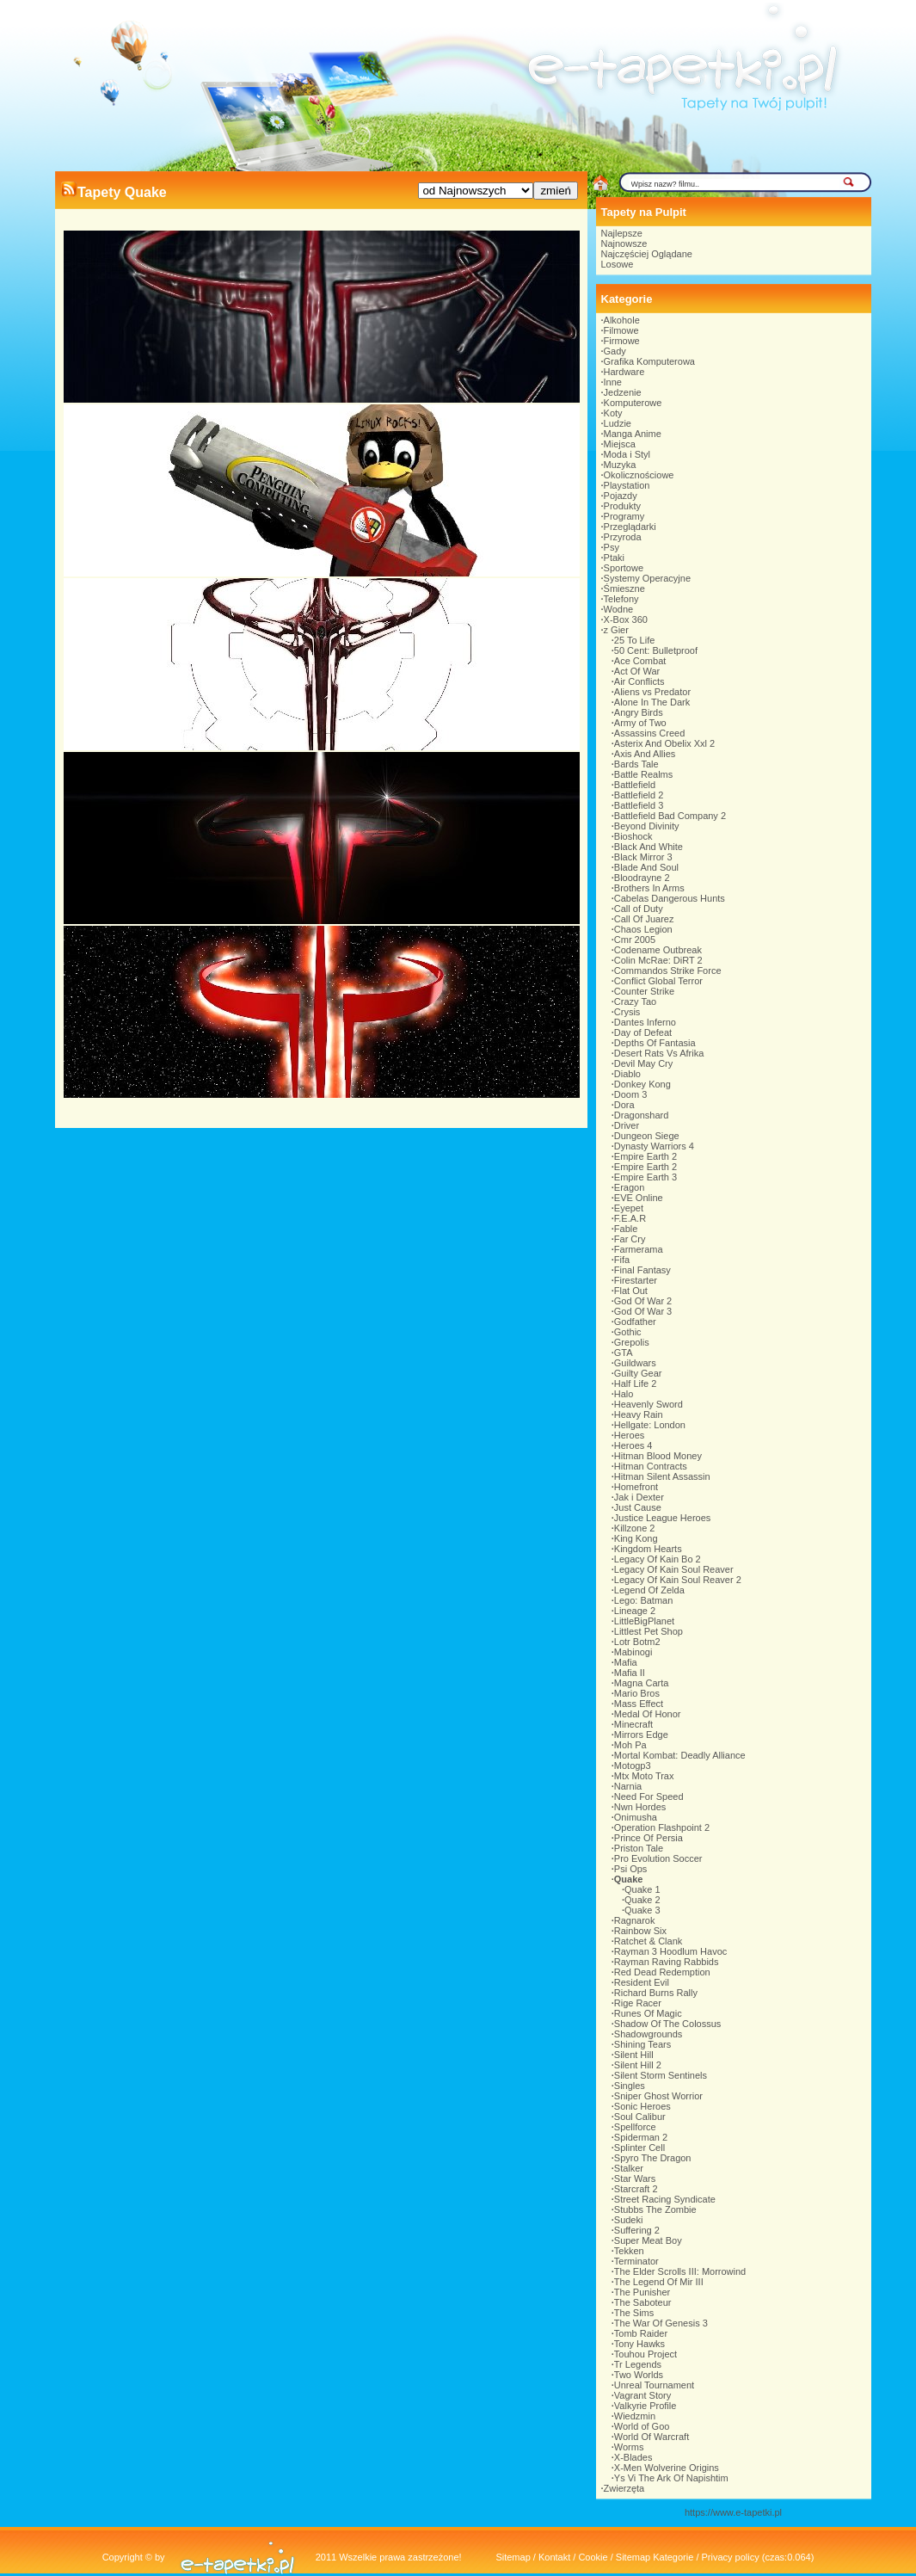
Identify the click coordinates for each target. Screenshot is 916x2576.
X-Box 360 (626, 619)
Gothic (628, 1332)
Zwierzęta (624, 2488)
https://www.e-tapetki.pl (733, 2512)
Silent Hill (634, 2054)
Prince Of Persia (648, 1838)
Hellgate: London (649, 1425)
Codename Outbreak (658, 950)
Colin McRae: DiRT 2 (658, 960)
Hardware (624, 372)
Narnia (628, 1786)
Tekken (629, 2251)
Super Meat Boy (648, 2240)
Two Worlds (638, 2375)
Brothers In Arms (649, 888)
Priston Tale (638, 1848)
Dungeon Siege (646, 1136)
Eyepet (628, 1208)
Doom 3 (631, 1094)
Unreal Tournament (654, 2385)
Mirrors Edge (641, 1734)
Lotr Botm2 (637, 1641)
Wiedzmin (634, 2416)
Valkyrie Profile (645, 2405)
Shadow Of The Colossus (668, 2023)
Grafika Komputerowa (649, 361)
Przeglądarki (630, 526)
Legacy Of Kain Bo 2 (657, 1559)
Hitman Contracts (650, 1466)
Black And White (648, 846)
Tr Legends (637, 2364)
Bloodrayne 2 (642, 877)
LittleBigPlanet (644, 1621)
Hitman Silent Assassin (662, 1476)
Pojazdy (620, 495)
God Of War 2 (643, 1301)
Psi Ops (631, 1869)
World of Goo (642, 2426)
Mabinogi (633, 1652)
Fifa (622, 1259)
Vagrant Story (642, 2395)
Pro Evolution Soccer (658, 1858)
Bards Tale (636, 764)
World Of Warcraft (651, 2436)
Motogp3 (632, 1765)
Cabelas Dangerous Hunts (669, 898)
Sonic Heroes (642, 2106)
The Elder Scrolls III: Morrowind (680, 2271)
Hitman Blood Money (658, 1456)
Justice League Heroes (662, 1518)
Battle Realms (643, 774)
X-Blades (633, 2457)
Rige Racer (637, 2003)
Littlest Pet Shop (648, 1631)
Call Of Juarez (644, 919)
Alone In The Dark (652, 702)
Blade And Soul (646, 867)
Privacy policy (730, 2557)
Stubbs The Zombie (655, 2209)
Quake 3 (642, 1910)
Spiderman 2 (640, 2137)
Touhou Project (645, 2354)
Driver (626, 1125)
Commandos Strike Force (668, 970)
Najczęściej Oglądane (646, 254)
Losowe (617, 264)
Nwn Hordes (640, 1807)
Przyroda (623, 537)
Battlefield (634, 785)
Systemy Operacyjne (647, 578)
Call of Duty (638, 908)
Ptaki (614, 557)
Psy (611, 547)
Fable (626, 1228)
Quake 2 (642, 1900)
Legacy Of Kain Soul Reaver (674, 1569)
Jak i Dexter (639, 1497)
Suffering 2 (637, 2230)
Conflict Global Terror (658, 981)
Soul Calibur (640, 2116)
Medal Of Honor (647, 1714)
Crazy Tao (635, 1001)
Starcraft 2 (636, 2189)
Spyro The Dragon (653, 2158)
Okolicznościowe (639, 475)
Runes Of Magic (648, 2013)
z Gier (616, 630)
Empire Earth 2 (645, 1156)
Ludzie (617, 423)
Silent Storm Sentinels (660, 2075)
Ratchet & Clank (648, 1941)
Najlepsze (621, 233)
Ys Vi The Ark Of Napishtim (671, 2478)
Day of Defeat (643, 1032)
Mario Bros (637, 1693)
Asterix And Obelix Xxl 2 (664, 743)
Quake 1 (642, 1889)
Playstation (627, 485)
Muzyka (620, 464)
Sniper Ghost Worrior (658, 2096)
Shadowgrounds (648, 2034)
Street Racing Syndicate (665, 2199)
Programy (624, 516)
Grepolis (631, 1342)
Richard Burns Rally (656, 1992)
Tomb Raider (640, 2333)
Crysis (627, 1012)
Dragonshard (641, 1115)
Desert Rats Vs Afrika (659, 1053)
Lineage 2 (634, 1610)
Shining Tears (642, 2044)
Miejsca (620, 444)
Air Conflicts (639, 681)
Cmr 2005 (634, 939)
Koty (613, 413)
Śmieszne (624, 588)
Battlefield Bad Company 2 (670, 815)
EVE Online (638, 1197)
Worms (629, 2447)
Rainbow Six (640, 1931)
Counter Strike (644, 991)
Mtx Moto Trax (644, 1776)
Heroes (629, 1435)
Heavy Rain (638, 1414)
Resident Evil (641, 1982)
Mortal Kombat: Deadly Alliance (680, 1755)
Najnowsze (624, 243)
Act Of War (637, 671)
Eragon (629, 1187)
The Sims (634, 2313)
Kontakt (554, 2557)
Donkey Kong (642, 1084)
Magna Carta (641, 1683)
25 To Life (634, 640)
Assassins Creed (649, 733)
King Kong (636, 1538)
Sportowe (623, 568)
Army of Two (640, 723)
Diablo (627, 1074)
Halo (624, 1394)
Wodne (619, 609)
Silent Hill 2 (637, 2065)
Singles (629, 2085)
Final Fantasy (642, 1270)
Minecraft (633, 1724)
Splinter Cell (639, 2147)
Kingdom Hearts (648, 1549)
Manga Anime (632, 433)
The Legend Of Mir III (659, 2282)
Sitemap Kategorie (655, 2557)
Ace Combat (640, 661)
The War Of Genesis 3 (661, 2323)
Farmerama (638, 1249)
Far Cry (630, 1239)
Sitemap (512, 2557)
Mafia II (629, 1672)
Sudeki (628, 2220)
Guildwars (635, 1363)
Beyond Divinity (646, 826)
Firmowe (622, 341)
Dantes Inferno (645, 1022)
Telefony (621, 599)
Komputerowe (633, 402)
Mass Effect (638, 1703)
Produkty (622, 506)
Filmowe (621, 330)
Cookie (592, 2557)
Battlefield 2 (638, 795)
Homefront (636, 1487)
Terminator (636, 2261)
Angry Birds (638, 712)
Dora (624, 1105)
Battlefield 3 (638, 805)
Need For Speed (649, 1796)
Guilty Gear (638, 1373)
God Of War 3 (643, 1311)
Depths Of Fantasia (655, 1043)
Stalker (628, 2168)
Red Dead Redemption (662, 1972)
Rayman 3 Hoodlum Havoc (670, 1951)
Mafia (625, 1662)
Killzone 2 (634, 1528)
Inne (613, 382)
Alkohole (622, 320)
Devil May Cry (643, 1063)
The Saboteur (643, 2302)
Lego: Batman (643, 1600)
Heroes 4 (633, 1445)
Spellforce (635, 2127)
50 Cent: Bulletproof (656, 650)
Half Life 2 (635, 1383)
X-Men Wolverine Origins (666, 2467)
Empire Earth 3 (645, 1177)
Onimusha (635, 1817)
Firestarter (635, 1280)
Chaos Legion (643, 929)
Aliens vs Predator (652, 692)
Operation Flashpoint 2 (662, 1827)
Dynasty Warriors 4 (654, 1146)
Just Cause (637, 1507)
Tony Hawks (639, 2344)
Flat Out (631, 1290)
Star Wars (635, 2178)
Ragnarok (634, 1920)
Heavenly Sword (648, 1404)
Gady (615, 351)
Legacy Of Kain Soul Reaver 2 (677, 1580)
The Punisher (642, 2292)
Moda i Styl (627, 454)
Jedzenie (623, 392)
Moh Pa (630, 1745)
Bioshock (633, 836)
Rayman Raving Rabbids (666, 1962)
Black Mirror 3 (643, 857)
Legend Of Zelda (649, 1590)
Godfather (635, 1321)
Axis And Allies (645, 754)
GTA (623, 1352)
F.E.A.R (630, 1218)
